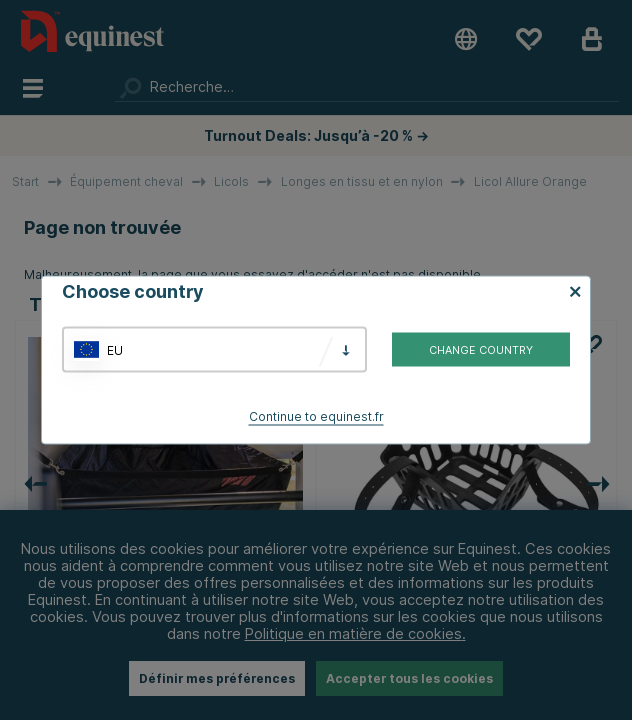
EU (115, 349)
